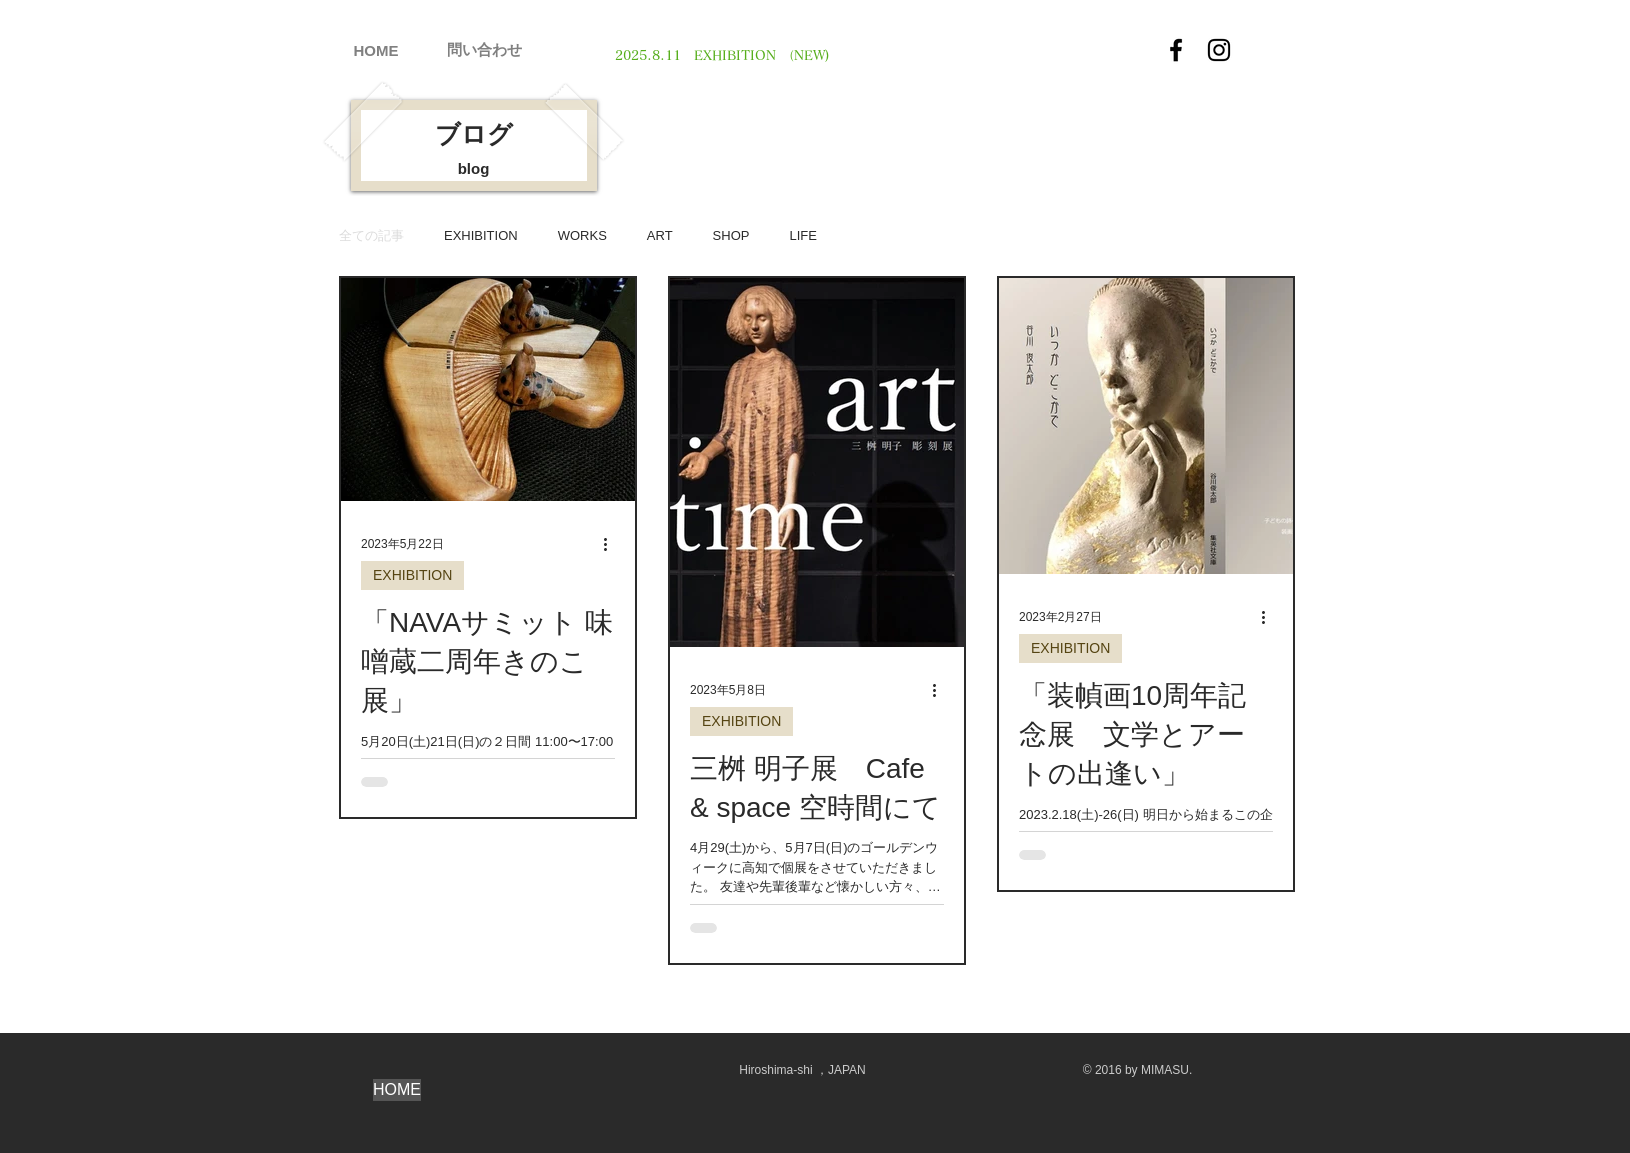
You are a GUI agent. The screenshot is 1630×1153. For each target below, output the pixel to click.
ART (660, 235)
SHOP (731, 235)
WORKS (582, 235)
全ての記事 (371, 235)
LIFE (802, 235)
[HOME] (376, 50)
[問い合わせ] (484, 49)
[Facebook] (1176, 50)
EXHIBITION (481, 235)
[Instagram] (1219, 50)
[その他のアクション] (612, 544)
